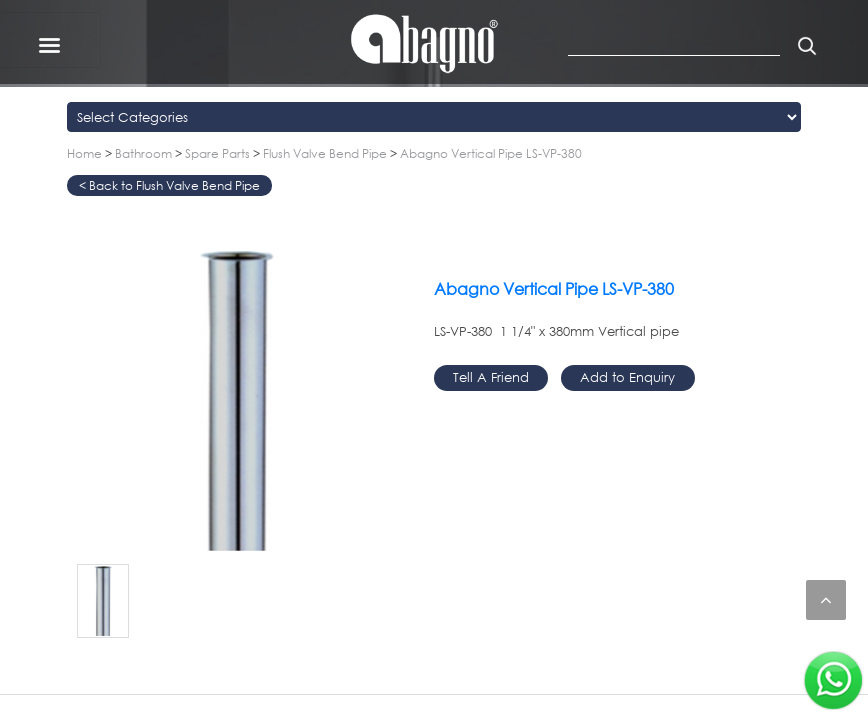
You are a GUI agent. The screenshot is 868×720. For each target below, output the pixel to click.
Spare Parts (217, 153)
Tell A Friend (491, 377)
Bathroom (143, 153)
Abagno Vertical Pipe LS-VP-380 (491, 153)
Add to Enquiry (627, 377)
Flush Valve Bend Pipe (325, 153)
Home (84, 153)
